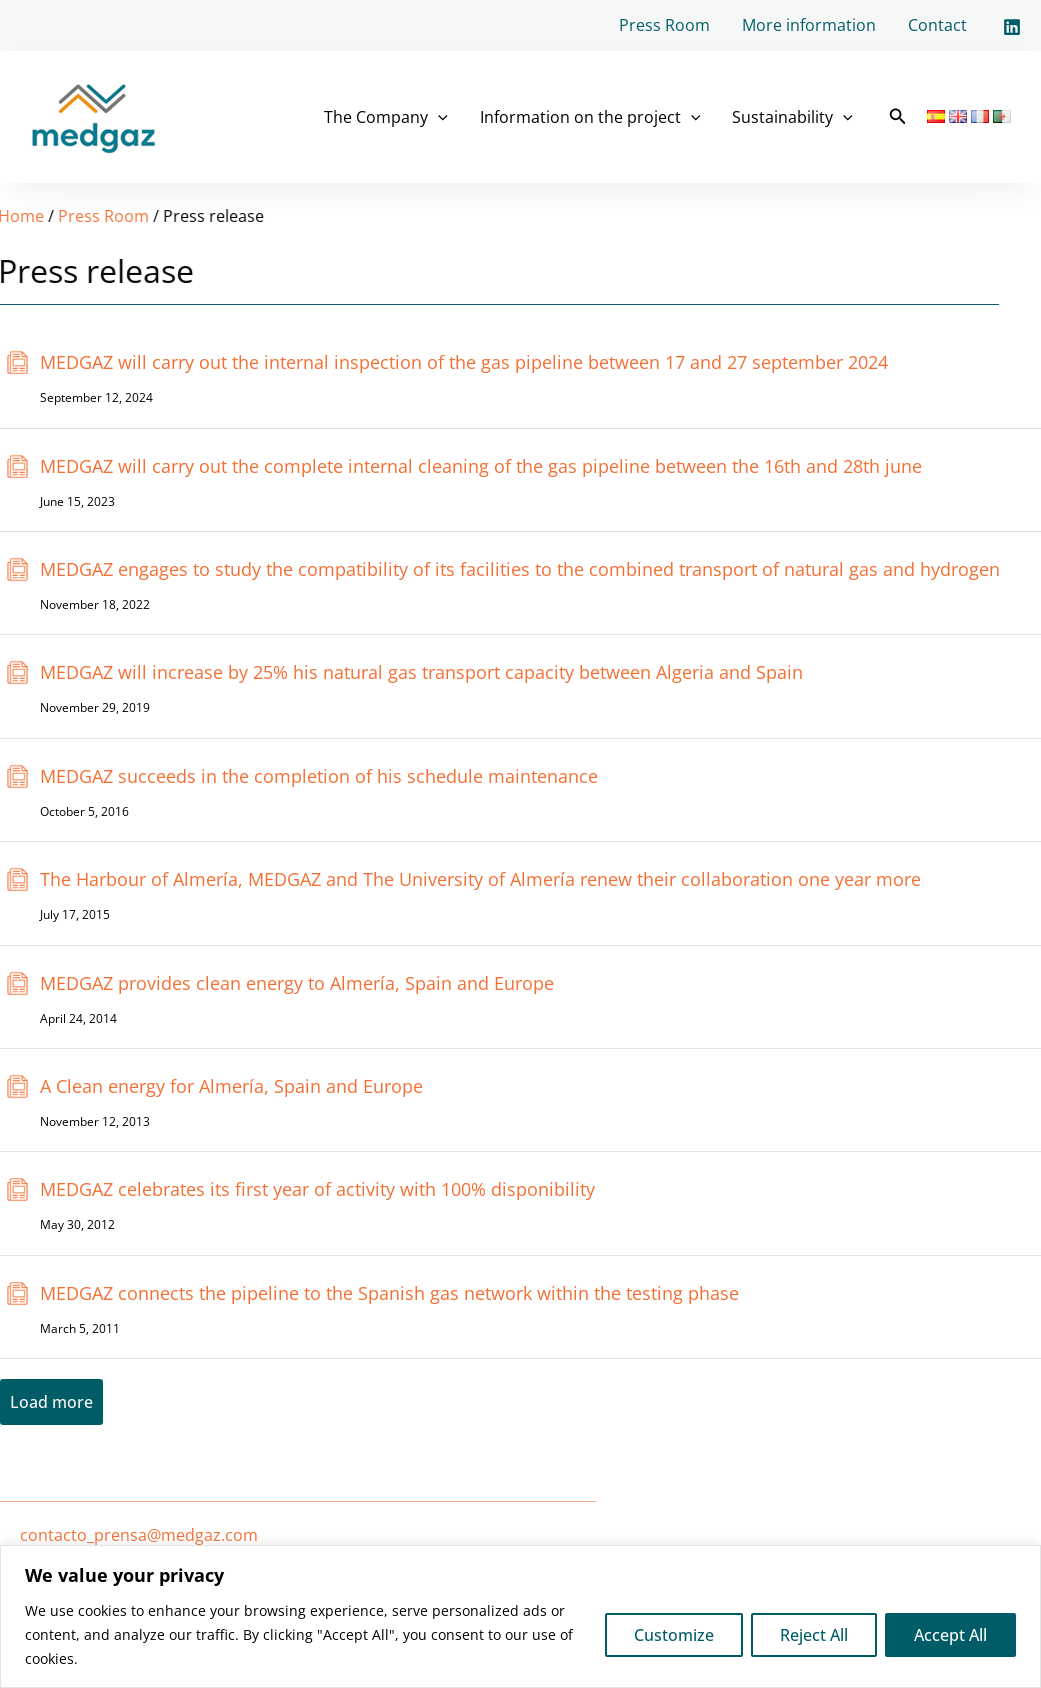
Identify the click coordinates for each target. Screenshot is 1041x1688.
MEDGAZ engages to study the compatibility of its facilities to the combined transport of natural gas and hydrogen (520, 569)
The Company (386, 117)
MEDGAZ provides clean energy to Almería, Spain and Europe (297, 983)
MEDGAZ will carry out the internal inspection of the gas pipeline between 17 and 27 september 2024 (464, 362)
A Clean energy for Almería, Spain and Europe (231, 1086)
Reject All (814, 1635)
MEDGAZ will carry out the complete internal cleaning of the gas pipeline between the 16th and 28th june (481, 466)
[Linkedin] (1012, 27)
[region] (520, 1616)
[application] (438, 117)
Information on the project (590, 117)
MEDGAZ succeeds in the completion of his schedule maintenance (319, 776)
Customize (674, 1635)
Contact (937, 25)
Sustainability (792, 117)
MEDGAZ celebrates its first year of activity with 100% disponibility (317, 1189)
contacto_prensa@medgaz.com (139, 1535)
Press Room (664, 25)
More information (809, 25)
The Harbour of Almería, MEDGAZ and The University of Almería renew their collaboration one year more (480, 879)
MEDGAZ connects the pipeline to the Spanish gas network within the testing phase (389, 1293)
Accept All (950, 1635)
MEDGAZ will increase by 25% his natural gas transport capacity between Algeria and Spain (421, 672)
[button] (898, 117)
